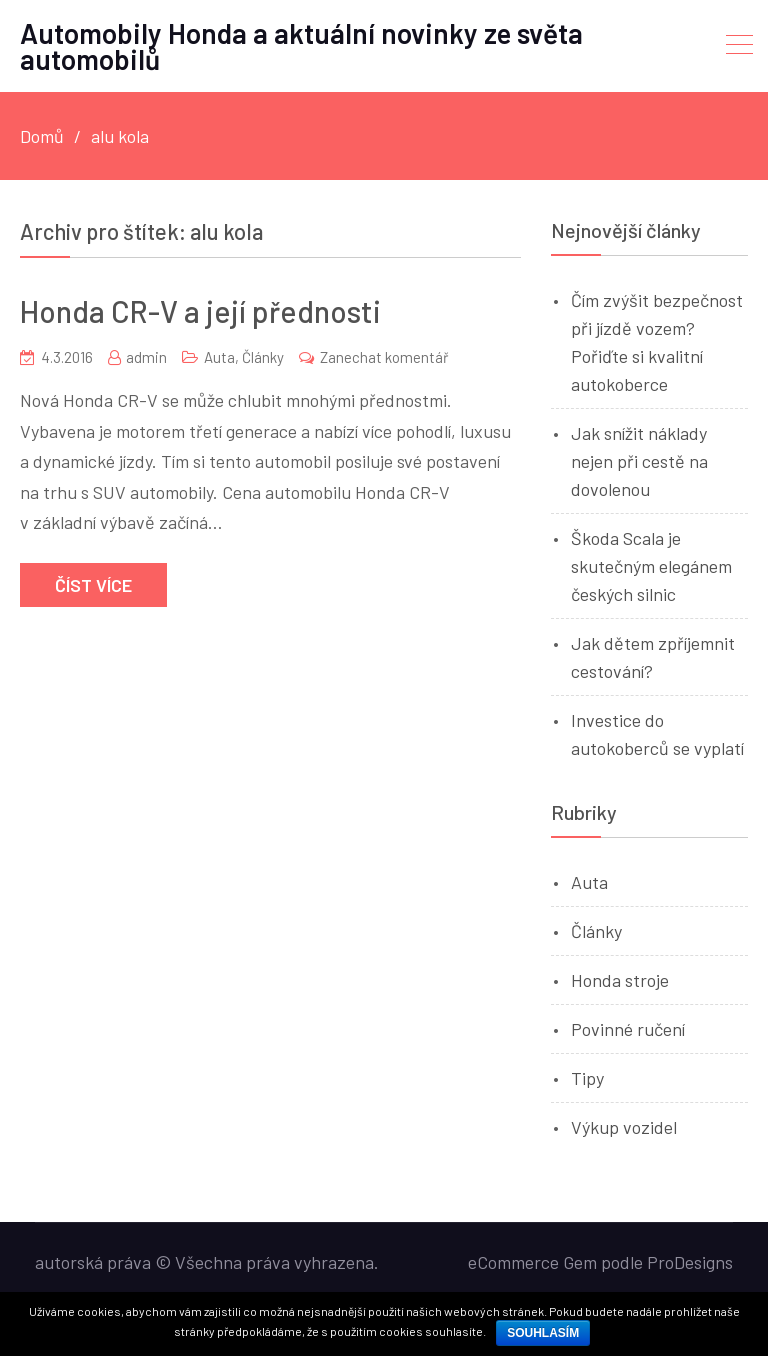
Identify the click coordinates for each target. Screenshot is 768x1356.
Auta (219, 357)
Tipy (587, 1078)
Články (263, 357)
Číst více (93, 585)
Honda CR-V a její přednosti (200, 311)
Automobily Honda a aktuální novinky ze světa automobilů (301, 46)
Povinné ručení (628, 1029)
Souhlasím (543, 1333)
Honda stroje (620, 980)
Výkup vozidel (624, 1127)
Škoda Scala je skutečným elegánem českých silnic (651, 566)
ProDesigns (690, 1262)
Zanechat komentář (384, 357)
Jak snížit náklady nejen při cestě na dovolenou (639, 461)
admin (146, 357)
